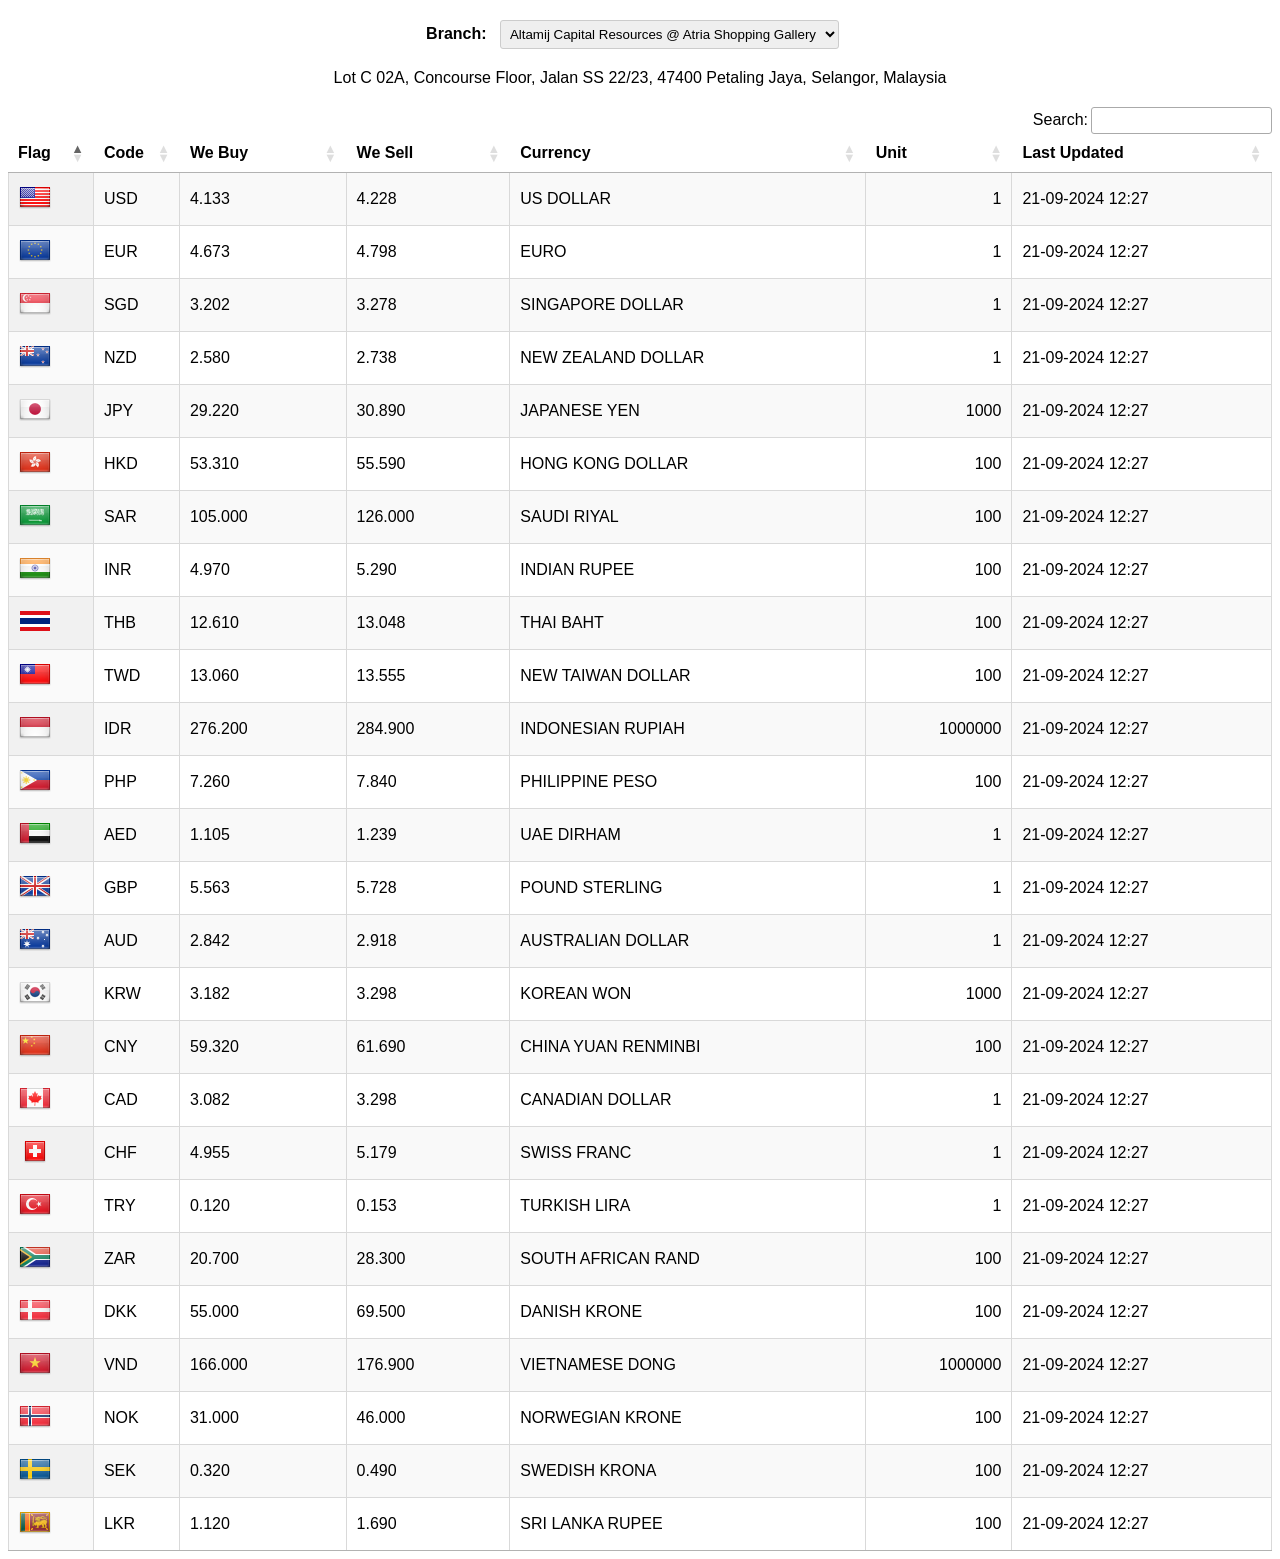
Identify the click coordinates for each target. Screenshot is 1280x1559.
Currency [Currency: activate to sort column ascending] (555, 152)
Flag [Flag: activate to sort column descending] (34, 152)
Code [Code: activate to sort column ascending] (124, 152)
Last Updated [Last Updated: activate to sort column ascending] (1072, 152)
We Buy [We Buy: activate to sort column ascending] (219, 152)
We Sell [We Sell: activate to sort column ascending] (385, 152)
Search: (1152, 119)
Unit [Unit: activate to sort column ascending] (891, 152)
